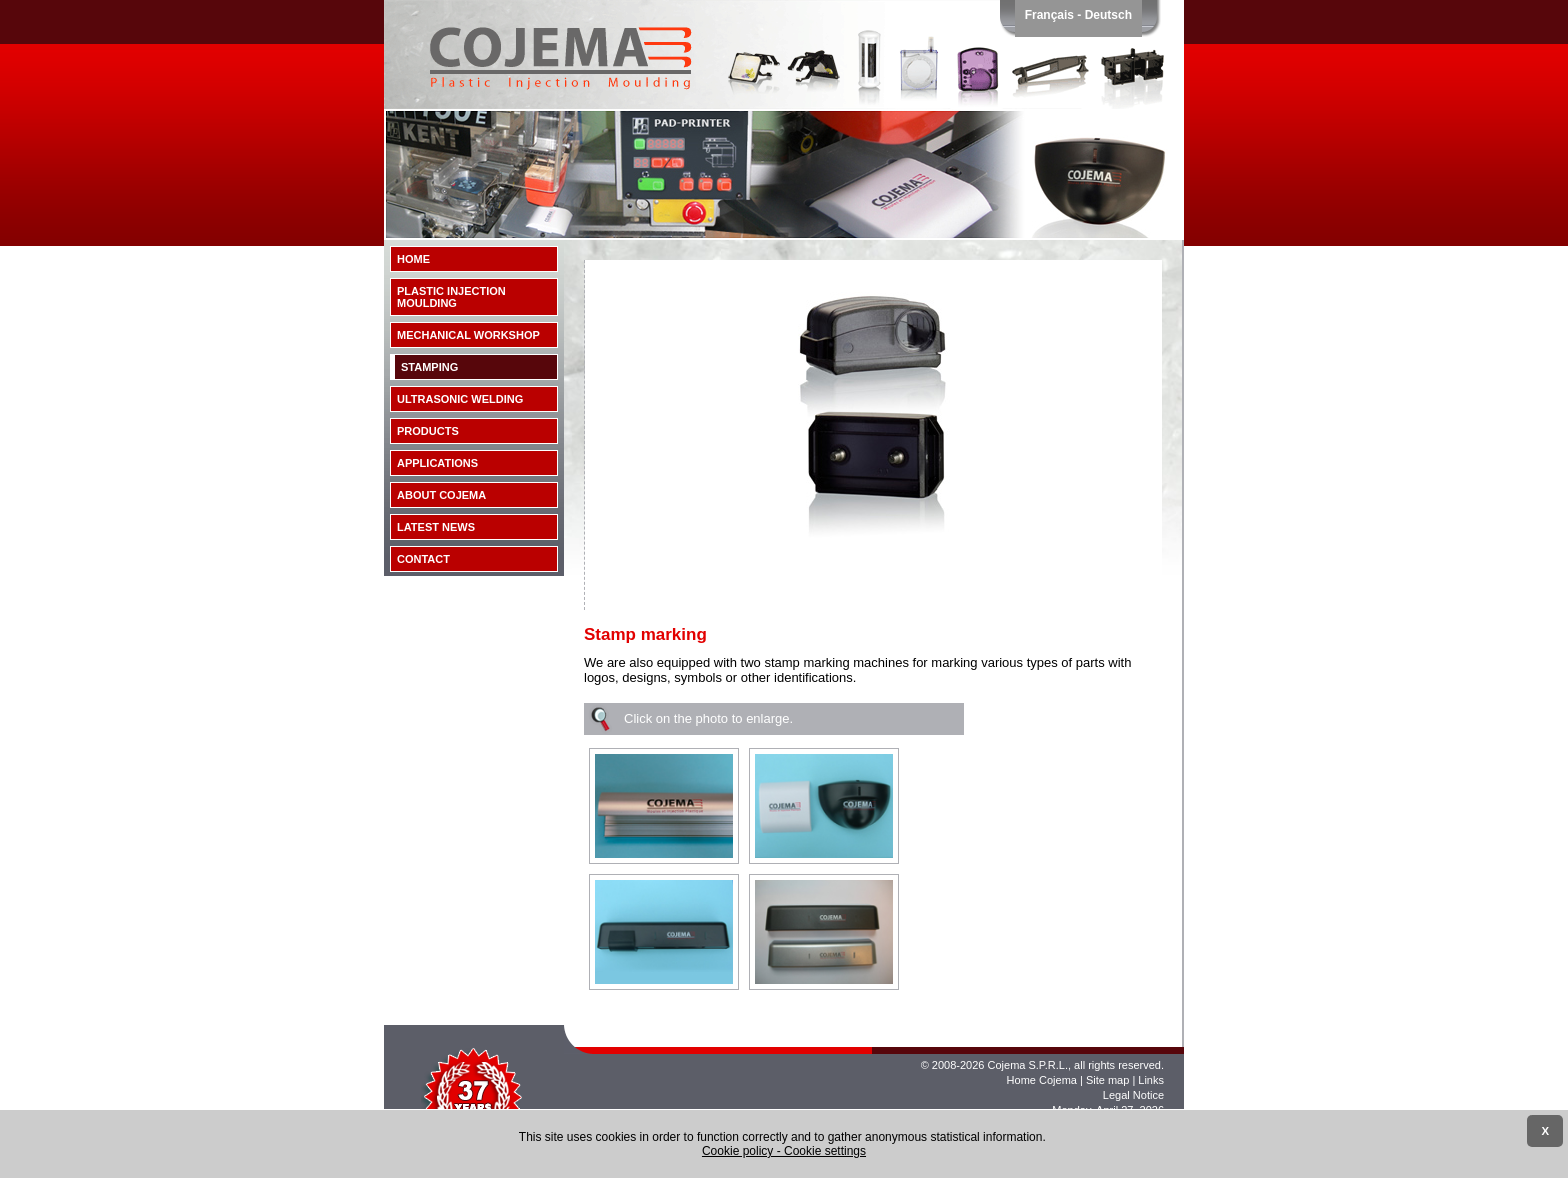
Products (428, 431)
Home (413, 259)
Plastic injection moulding (451, 297)
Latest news (436, 527)
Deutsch (1108, 15)
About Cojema (441, 495)
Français (1049, 15)
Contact (423, 559)
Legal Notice (1133, 1095)
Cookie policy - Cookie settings (784, 1151)
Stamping (429, 367)
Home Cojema (1042, 1080)
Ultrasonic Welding (460, 399)
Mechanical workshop (468, 335)
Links (1151, 1080)
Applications (437, 463)
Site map (1107, 1080)
